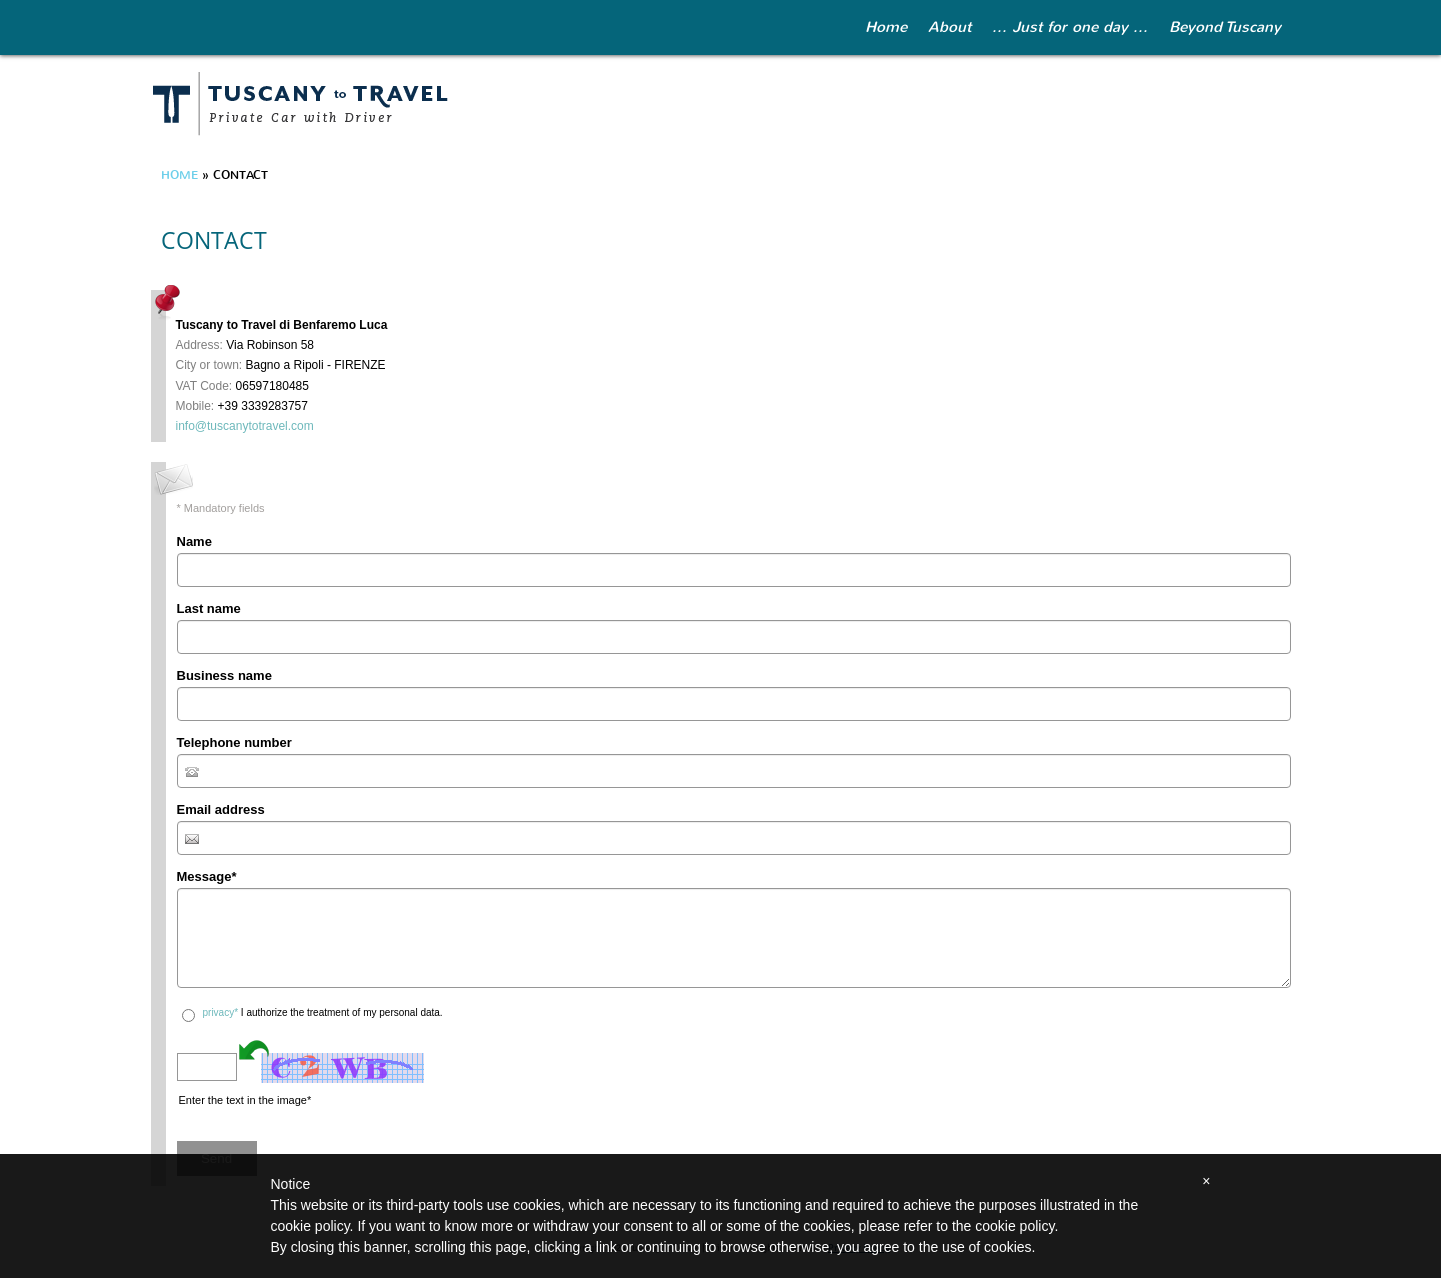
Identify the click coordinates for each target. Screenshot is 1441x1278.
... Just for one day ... (1070, 27)
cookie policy (1014, 1226)
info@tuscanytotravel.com (245, 426)
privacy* (221, 1012)
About (949, 27)
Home (886, 27)
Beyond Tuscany (1225, 27)
